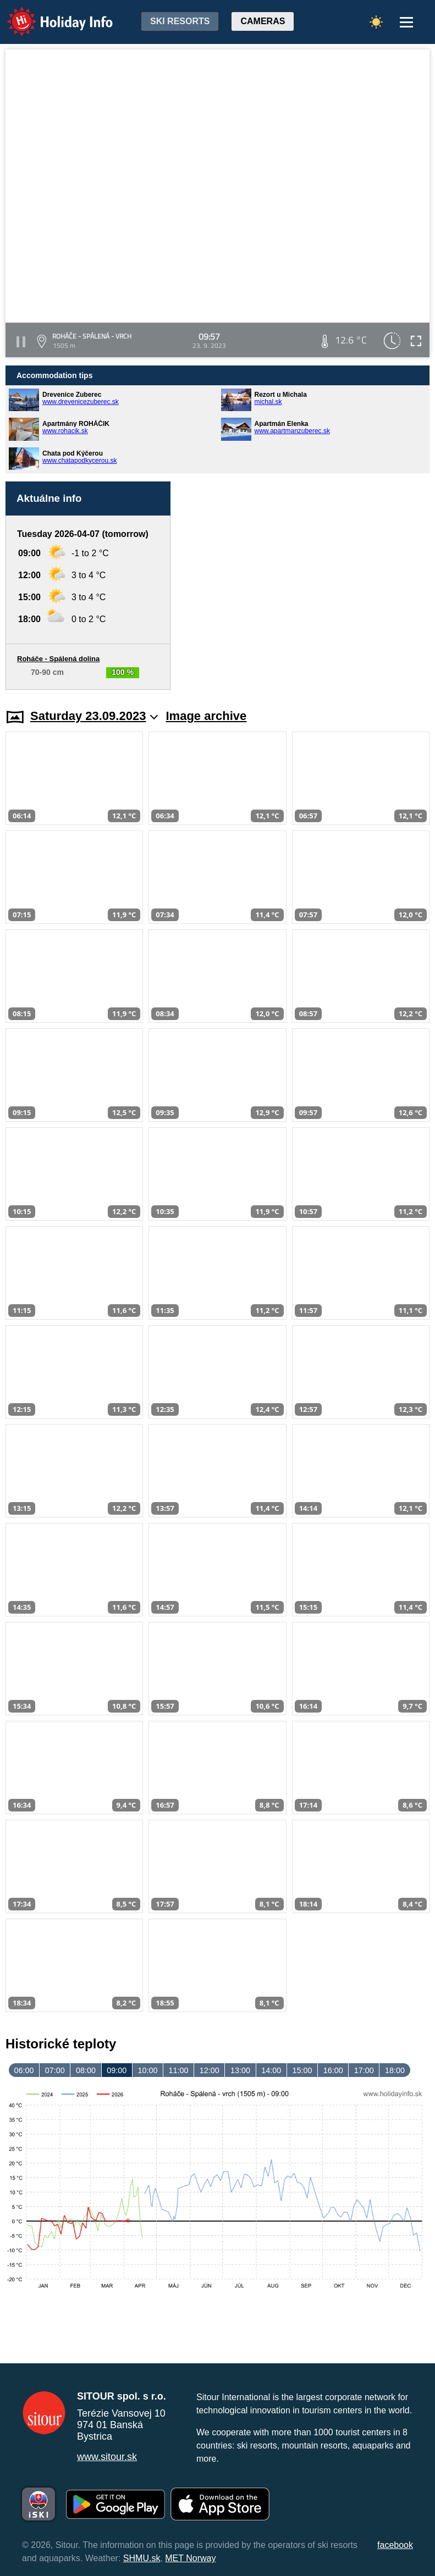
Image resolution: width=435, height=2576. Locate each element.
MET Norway (190, 2558)
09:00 (116, 2070)
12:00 (209, 2070)
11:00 (179, 2070)
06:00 (24, 2070)
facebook (395, 2545)
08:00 (86, 2070)
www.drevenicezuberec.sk (80, 402)
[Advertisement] (305, 585)
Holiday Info (49, 14)
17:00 (364, 2070)
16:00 (333, 2070)
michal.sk (268, 402)
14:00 (271, 2070)
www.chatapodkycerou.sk (79, 460)
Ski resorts (180, 21)
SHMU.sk (142, 2558)
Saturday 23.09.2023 (94, 716)
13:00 (240, 2070)
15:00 (302, 2070)
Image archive (206, 716)
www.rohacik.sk (65, 431)
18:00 (395, 2070)
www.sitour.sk (107, 2456)
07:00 (55, 2070)
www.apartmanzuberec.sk (292, 431)
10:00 (147, 2070)
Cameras (262, 21)
